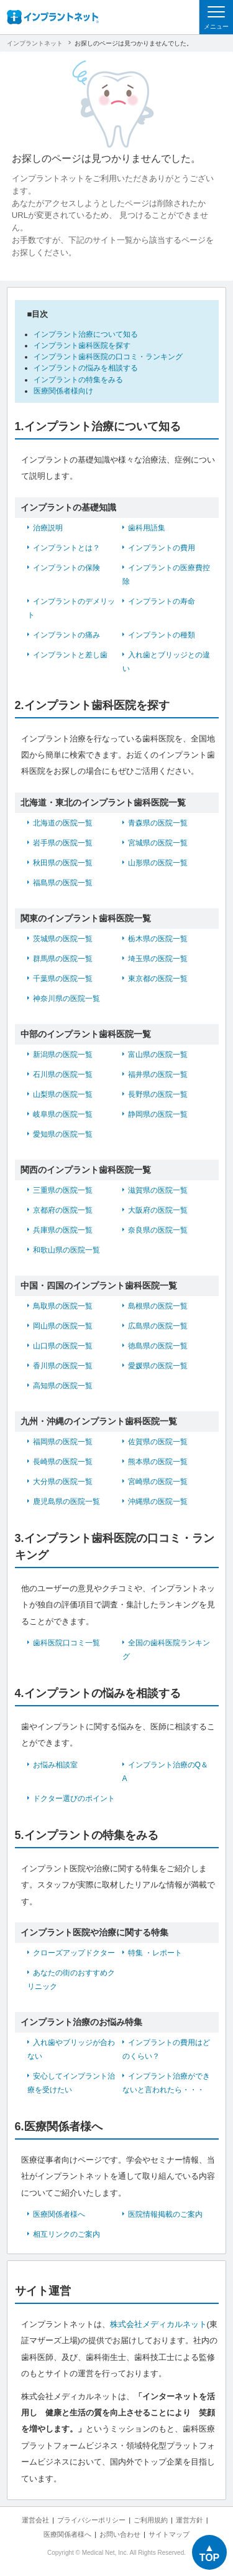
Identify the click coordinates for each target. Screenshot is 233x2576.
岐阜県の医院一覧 (63, 1114)
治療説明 (48, 528)
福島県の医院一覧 (63, 882)
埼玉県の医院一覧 (158, 958)
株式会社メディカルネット (158, 2324)
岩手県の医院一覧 (63, 843)
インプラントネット (35, 43)
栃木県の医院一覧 (158, 938)
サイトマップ (169, 2534)
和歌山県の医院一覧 (66, 1250)
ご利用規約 (151, 2520)
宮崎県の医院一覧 (158, 1481)
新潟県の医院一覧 (63, 1054)
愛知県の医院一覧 (63, 1134)
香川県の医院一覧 (63, 1365)
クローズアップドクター (74, 1952)
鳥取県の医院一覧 (63, 1306)
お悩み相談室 (55, 1764)
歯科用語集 (146, 528)
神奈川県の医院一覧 (66, 998)
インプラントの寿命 (161, 601)
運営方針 (189, 2520)
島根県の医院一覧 (158, 1306)
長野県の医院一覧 (158, 1094)
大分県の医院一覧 (63, 1481)
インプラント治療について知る (86, 334)
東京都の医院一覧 (158, 978)
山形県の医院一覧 (158, 862)
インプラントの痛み (66, 635)
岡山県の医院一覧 (63, 1326)
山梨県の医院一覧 (63, 1094)
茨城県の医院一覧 (63, 938)
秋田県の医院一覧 (63, 862)
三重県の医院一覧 (63, 1190)
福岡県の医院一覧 (63, 1441)
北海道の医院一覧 (63, 823)
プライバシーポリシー (91, 2520)
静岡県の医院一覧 (158, 1114)
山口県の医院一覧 (63, 1346)
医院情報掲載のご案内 (165, 2214)
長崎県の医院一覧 (63, 1461)
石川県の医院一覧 (63, 1074)
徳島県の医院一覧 (158, 1346)
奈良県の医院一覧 (158, 1230)
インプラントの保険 (66, 567)
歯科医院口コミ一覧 (66, 1642)
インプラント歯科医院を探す (82, 345)
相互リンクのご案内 (66, 2234)
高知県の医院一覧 (63, 1385)
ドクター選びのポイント (74, 1798)
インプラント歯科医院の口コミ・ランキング (108, 356)
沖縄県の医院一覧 (158, 1501)
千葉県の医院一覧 (63, 978)
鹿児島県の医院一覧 (66, 1501)
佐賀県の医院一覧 (158, 1441)
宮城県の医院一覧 (158, 843)
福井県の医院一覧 (158, 1074)
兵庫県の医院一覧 (63, 1230)
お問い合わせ (119, 2534)
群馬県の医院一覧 (63, 958)
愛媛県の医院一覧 (158, 1365)
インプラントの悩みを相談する (86, 368)
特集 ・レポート (155, 1952)
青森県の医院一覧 (158, 823)
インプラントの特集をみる (78, 379)
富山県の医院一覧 (158, 1054)
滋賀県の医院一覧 (158, 1190)
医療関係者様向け (63, 391)
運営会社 (35, 2520)
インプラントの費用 (161, 547)
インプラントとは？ (66, 547)
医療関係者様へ (59, 2214)
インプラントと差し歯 (70, 655)
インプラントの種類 (161, 635)
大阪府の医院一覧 (158, 1210)
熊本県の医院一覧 (158, 1461)
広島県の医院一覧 (158, 1326)
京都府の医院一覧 (63, 1210)
